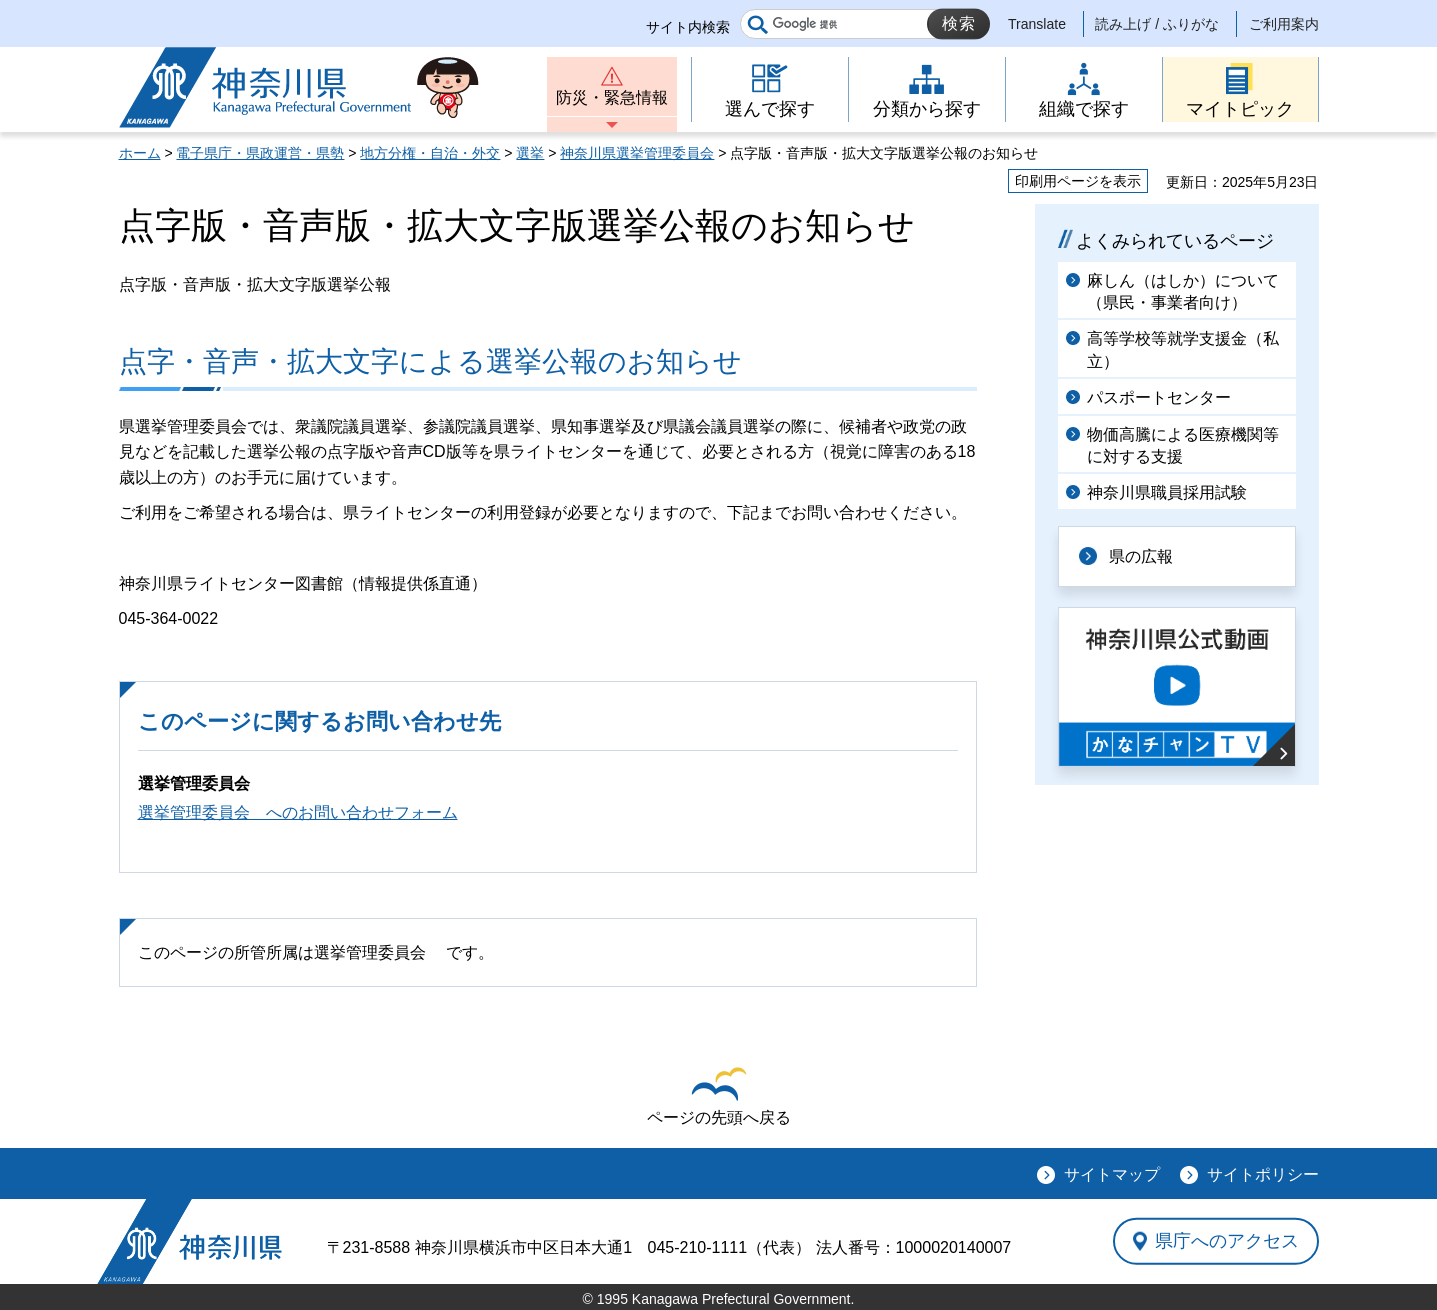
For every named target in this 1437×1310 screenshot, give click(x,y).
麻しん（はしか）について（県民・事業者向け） (1183, 291)
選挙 (530, 153)
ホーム (140, 153)
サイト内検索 (688, 27)
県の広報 (1141, 556)
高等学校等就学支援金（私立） (1183, 349)
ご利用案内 (1284, 24)
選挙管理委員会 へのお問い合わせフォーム (298, 812)
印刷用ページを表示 (1078, 181)
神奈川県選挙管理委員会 (637, 153)
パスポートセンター (1159, 397)
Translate (1037, 24)
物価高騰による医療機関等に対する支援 (1183, 445)
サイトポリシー (1263, 1174)
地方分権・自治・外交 (430, 153)
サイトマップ (1112, 1174)
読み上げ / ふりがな (1157, 24)
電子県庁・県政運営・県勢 (260, 153)
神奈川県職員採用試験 (1167, 492)
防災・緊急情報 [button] (612, 97)
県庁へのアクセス (1227, 1241)
